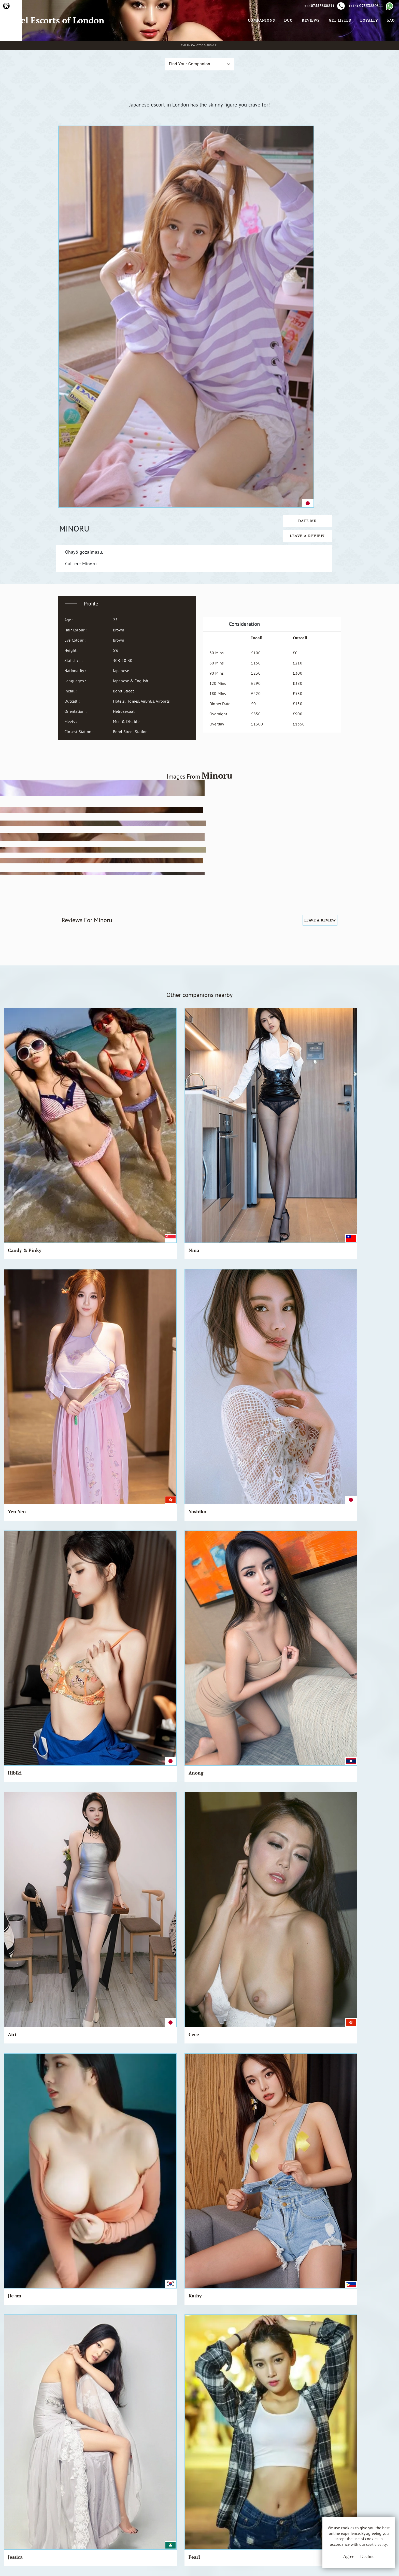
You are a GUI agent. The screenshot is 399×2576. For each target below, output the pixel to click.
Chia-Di (365, 2126)
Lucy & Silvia (172, 1789)
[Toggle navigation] (239, 38)
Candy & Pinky (24, 879)
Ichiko (364, 1541)
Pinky (313, 1376)
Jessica (115, 962)
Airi (311, 879)
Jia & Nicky (20, 1789)
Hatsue (65, 1624)
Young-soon (270, 1128)
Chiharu (266, 1376)
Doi (61, 1961)
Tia (161, 1961)
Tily (162, 1458)
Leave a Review (316, 202)
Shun (313, 1624)
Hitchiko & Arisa (20, 1875)
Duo (286, 38)
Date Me (316, 187)
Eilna (362, 1872)
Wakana (67, 1293)
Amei (113, 1128)
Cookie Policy (167, 2518)
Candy (264, 1789)
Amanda (366, 2043)
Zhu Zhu (117, 1293)
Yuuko (264, 1458)
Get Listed (338, 38)
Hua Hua (266, 1210)
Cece (362, 879)
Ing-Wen (216, 962)
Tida (162, 1376)
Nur (361, 1128)
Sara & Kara (220, 1707)
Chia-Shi (67, 1789)
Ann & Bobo (21, 1458)
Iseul (13, 1961)
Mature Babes (73, 1872)
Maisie (364, 1458)
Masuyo (116, 1624)
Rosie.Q (315, 1458)
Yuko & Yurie (322, 1872)
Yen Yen (117, 879)
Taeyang (366, 1045)
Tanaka (265, 962)
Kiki (261, 1961)
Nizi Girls (267, 1872)
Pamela (66, 2043)
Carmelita (318, 1045)
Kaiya (213, 1872)
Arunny (315, 1293)
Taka (63, 1707)
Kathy (64, 962)
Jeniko (15, 1045)
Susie (13, 1624)
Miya (212, 2043)
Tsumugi (366, 1293)
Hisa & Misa (220, 1789)
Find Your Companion (178, 100)
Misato (364, 962)
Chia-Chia (19, 1541)
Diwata (165, 1210)
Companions (259, 38)
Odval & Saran (323, 1789)
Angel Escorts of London (95, 38)
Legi (112, 1210)
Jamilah (216, 1458)
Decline (353, 2560)
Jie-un (14, 962)
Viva (113, 1961)
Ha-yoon (167, 1045)
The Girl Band (123, 1872)
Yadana (116, 2126)
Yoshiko (166, 879)
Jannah (265, 1624)
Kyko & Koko (371, 1789)
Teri (261, 1541)
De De (14, 1293)
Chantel (316, 1541)
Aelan (263, 1293)
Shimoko (167, 2126)
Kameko (167, 2043)
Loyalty (367, 38)
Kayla (164, 1541)
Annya (65, 1128)
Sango (214, 1210)
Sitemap (162, 2527)
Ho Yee (15, 2043)
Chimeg (215, 1376)
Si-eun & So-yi (373, 1376)
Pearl (163, 962)
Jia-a (113, 1707)
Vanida (115, 1376)
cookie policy (347, 2551)
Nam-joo (167, 1128)
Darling (16, 1376)
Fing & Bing (171, 1707)
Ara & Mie (268, 1707)
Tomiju (315, 962)
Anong (264, 879)
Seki (212, 1624)
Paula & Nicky (373, 1707)
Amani (214, 1045)
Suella (214, 1961)
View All (28, 2349)
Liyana (65, 1458)
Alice (362, 1210)
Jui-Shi (115, 1458)
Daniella (67, 2126)
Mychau (66, 1045)
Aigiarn (315, 1961)
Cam (113, 1541)
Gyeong (16, 2209)
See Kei (265, 2043)
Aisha (213, 1541)
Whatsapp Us (247, 2509)
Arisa (163, 1624)
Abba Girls (119, 1789)
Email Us (243, 2499)
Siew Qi (365, 1961)
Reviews (309, 38)
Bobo (13, 1707)
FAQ (389, 38)
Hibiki (214, 879)
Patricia (266, 1045)
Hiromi (215, 1293)
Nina (63, 879)
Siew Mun (318, 2126)
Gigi (162, 1293)
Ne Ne (114, 2043)
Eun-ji (14, 1128)
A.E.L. (71, 2493)
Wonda (16, 2126)
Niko (312, 2043)
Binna (64, 1541)
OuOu (313, 1210)
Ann (361, 1624)
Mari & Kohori (174, 1872)
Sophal (314, 1128)
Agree (334, 2560)
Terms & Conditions (172, 2499)
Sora (212, 2126)
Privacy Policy (167, 2508)
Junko (263, 2126)
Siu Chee (217, 1128)
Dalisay (66, 1376)
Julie (113, 1045)
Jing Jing (17, 1210)
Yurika (65, 1210)
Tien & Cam (320, 1707)
